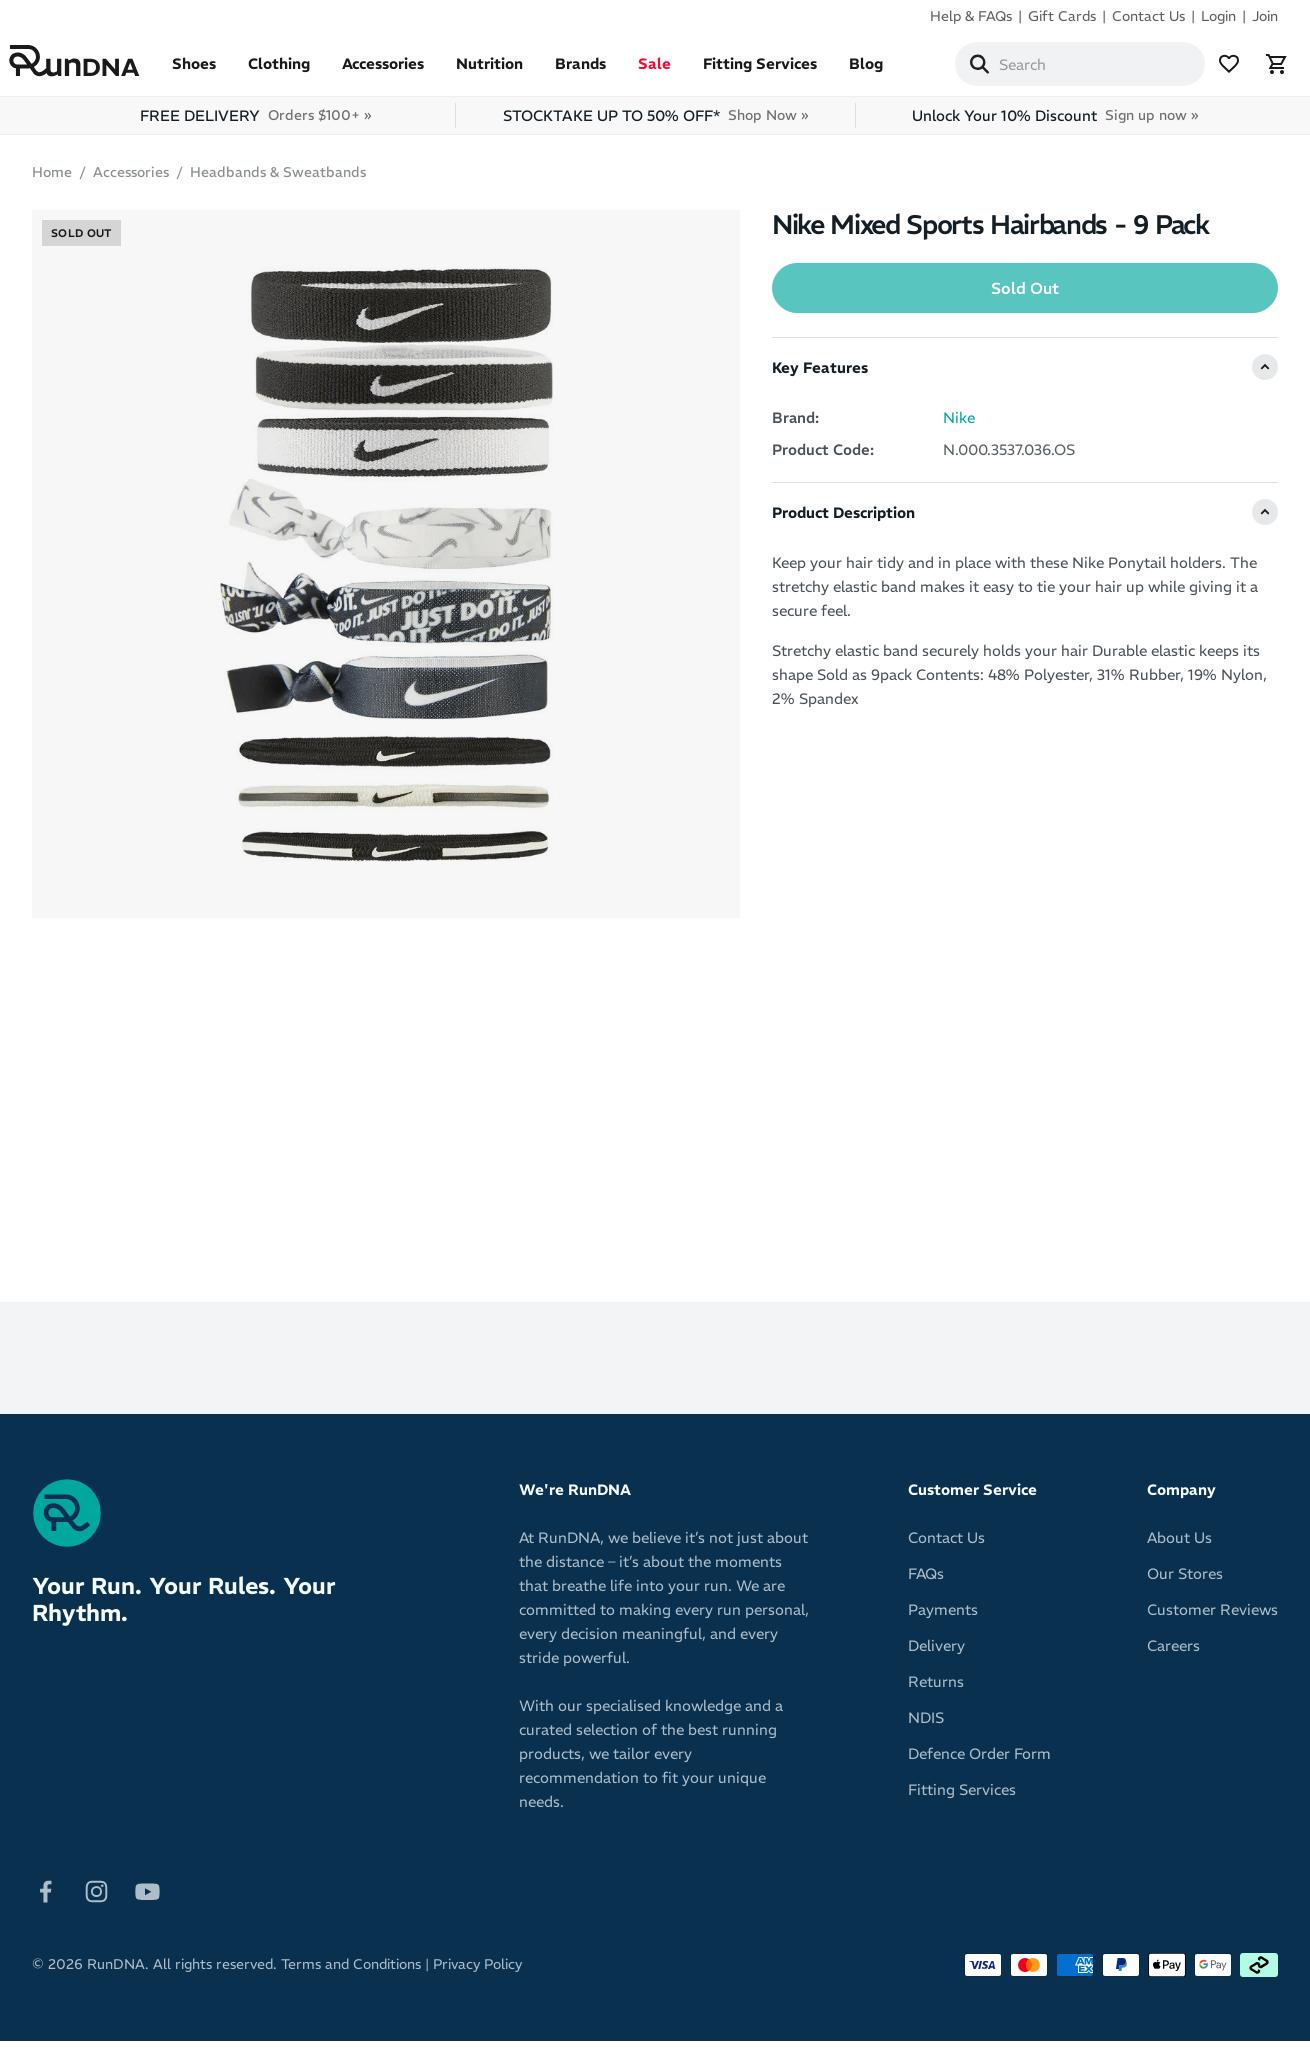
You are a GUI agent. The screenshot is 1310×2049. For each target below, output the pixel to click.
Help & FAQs (971, 16)
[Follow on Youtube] (147, 1897)
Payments (943, 1617)
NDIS (926, 1725)
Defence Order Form (979, 1761)
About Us (1179, 1545)
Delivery (936, 1653)
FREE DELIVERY (255, 123)
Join (1265, 16)
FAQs (926, 1581)
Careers (1173, 1653)
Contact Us (1148, 16)
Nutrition (512, 71)
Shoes (217, 71)
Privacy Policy (477, 1972)
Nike (959, 425)
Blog (889, 71)
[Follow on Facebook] (45, 1897)
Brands (603, 71)
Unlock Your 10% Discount (1055, 123)
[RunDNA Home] (97, 65)
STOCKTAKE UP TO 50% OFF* (655, 123)
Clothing (302, 71)
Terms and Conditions (351, 1972)
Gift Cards (1062, 16)
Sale (677, 71)
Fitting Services (783, 71)
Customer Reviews (1212, 1617)
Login (1218, 16)
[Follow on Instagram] (96, 1897)
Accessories (406, 71)
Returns (936, 1689)
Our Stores (1185, 1581)
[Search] (986, 68)
